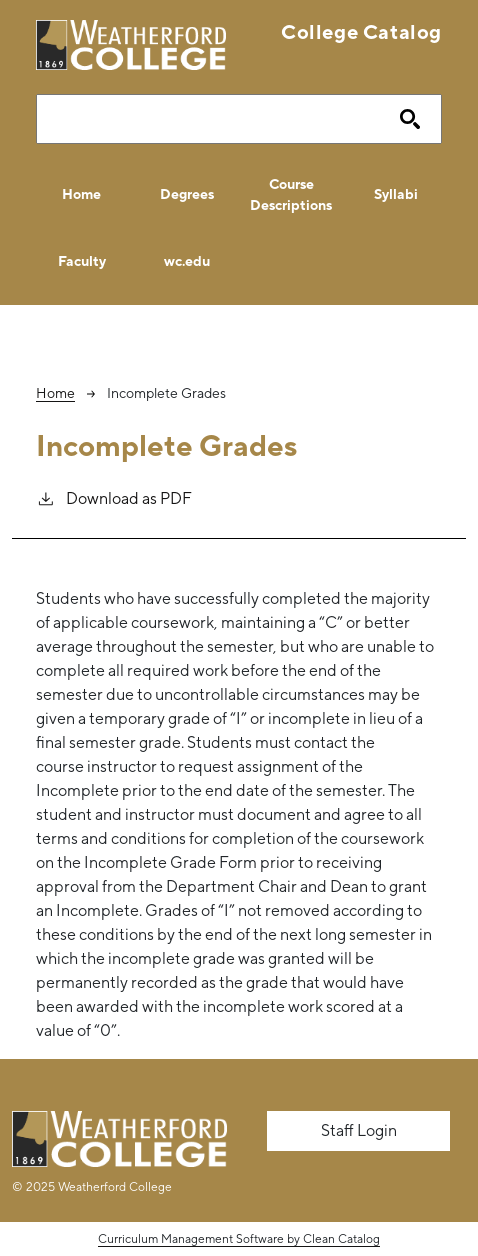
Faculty (82, 261)
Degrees (187, 194)
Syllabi (396, 194)
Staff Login (359, 1130)
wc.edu (187, 261)
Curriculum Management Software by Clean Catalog (239, 1239)
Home (81, 194)
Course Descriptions (291, 194)
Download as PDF (114, 497)
